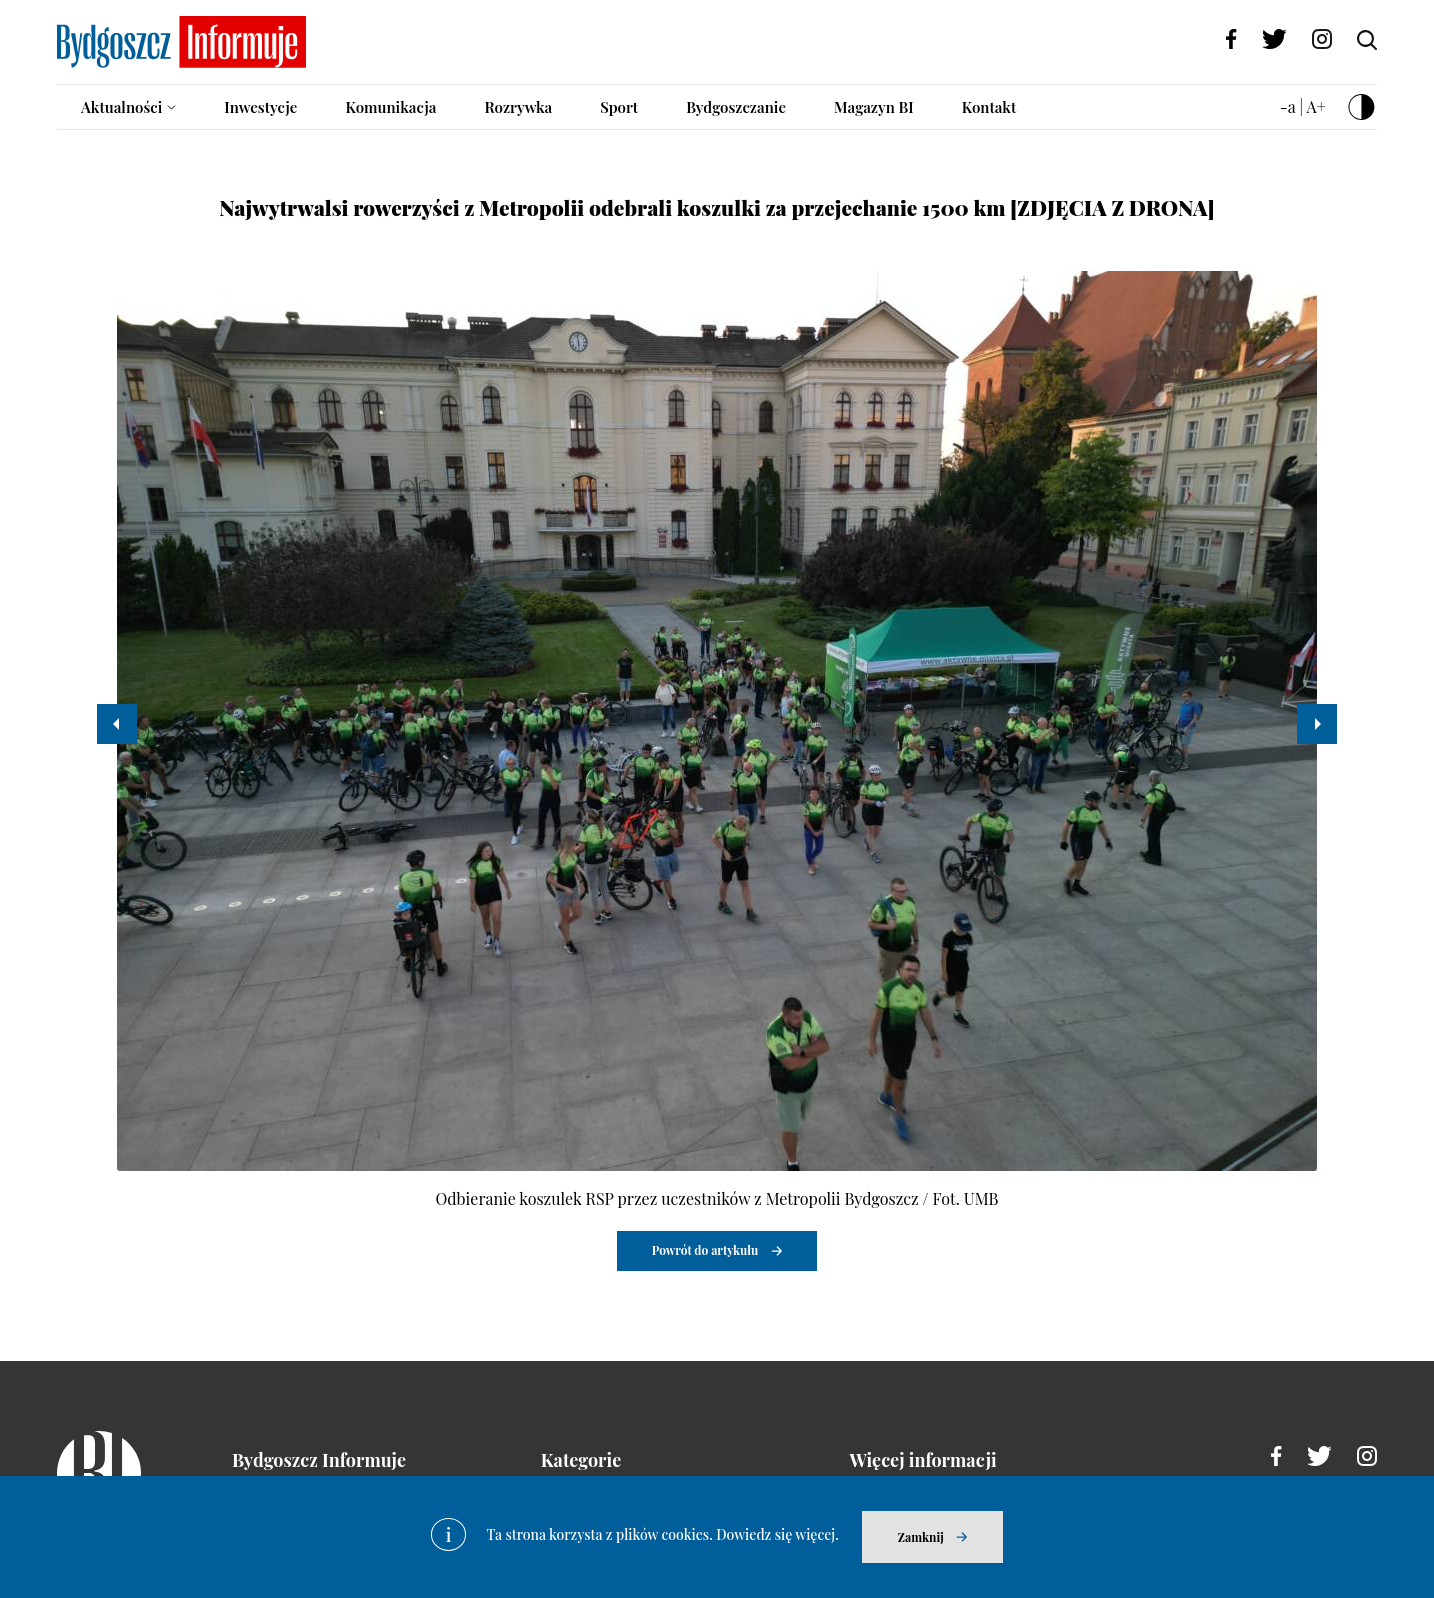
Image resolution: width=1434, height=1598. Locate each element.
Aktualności (121, 107)
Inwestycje (260, 107)
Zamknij (921, 1537)
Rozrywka (518, 107)
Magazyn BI (874, 107)
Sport (619, 107)
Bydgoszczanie (736, 107)
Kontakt (989, 107)
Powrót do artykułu (705, 1250)
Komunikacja (390, 107)
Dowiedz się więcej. (777, 1534)
